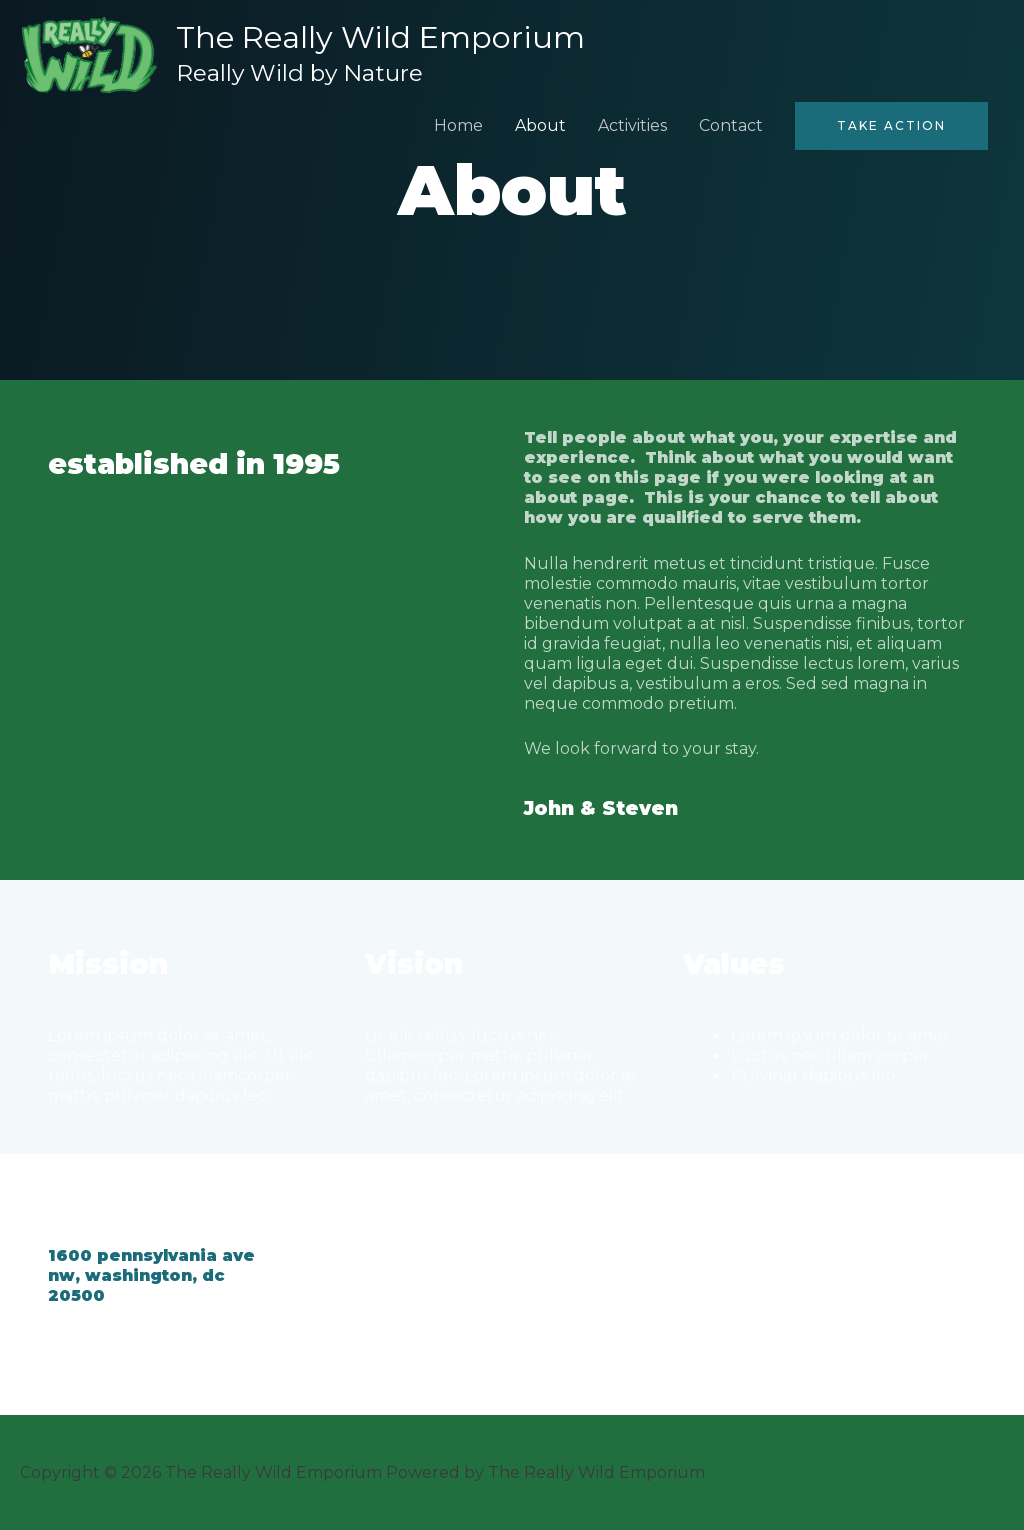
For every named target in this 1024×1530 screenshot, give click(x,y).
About (540, 124)
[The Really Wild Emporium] (89, 53)
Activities (632, 124)
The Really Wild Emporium (381, 37)
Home (458, 124)
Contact (731, 124)
